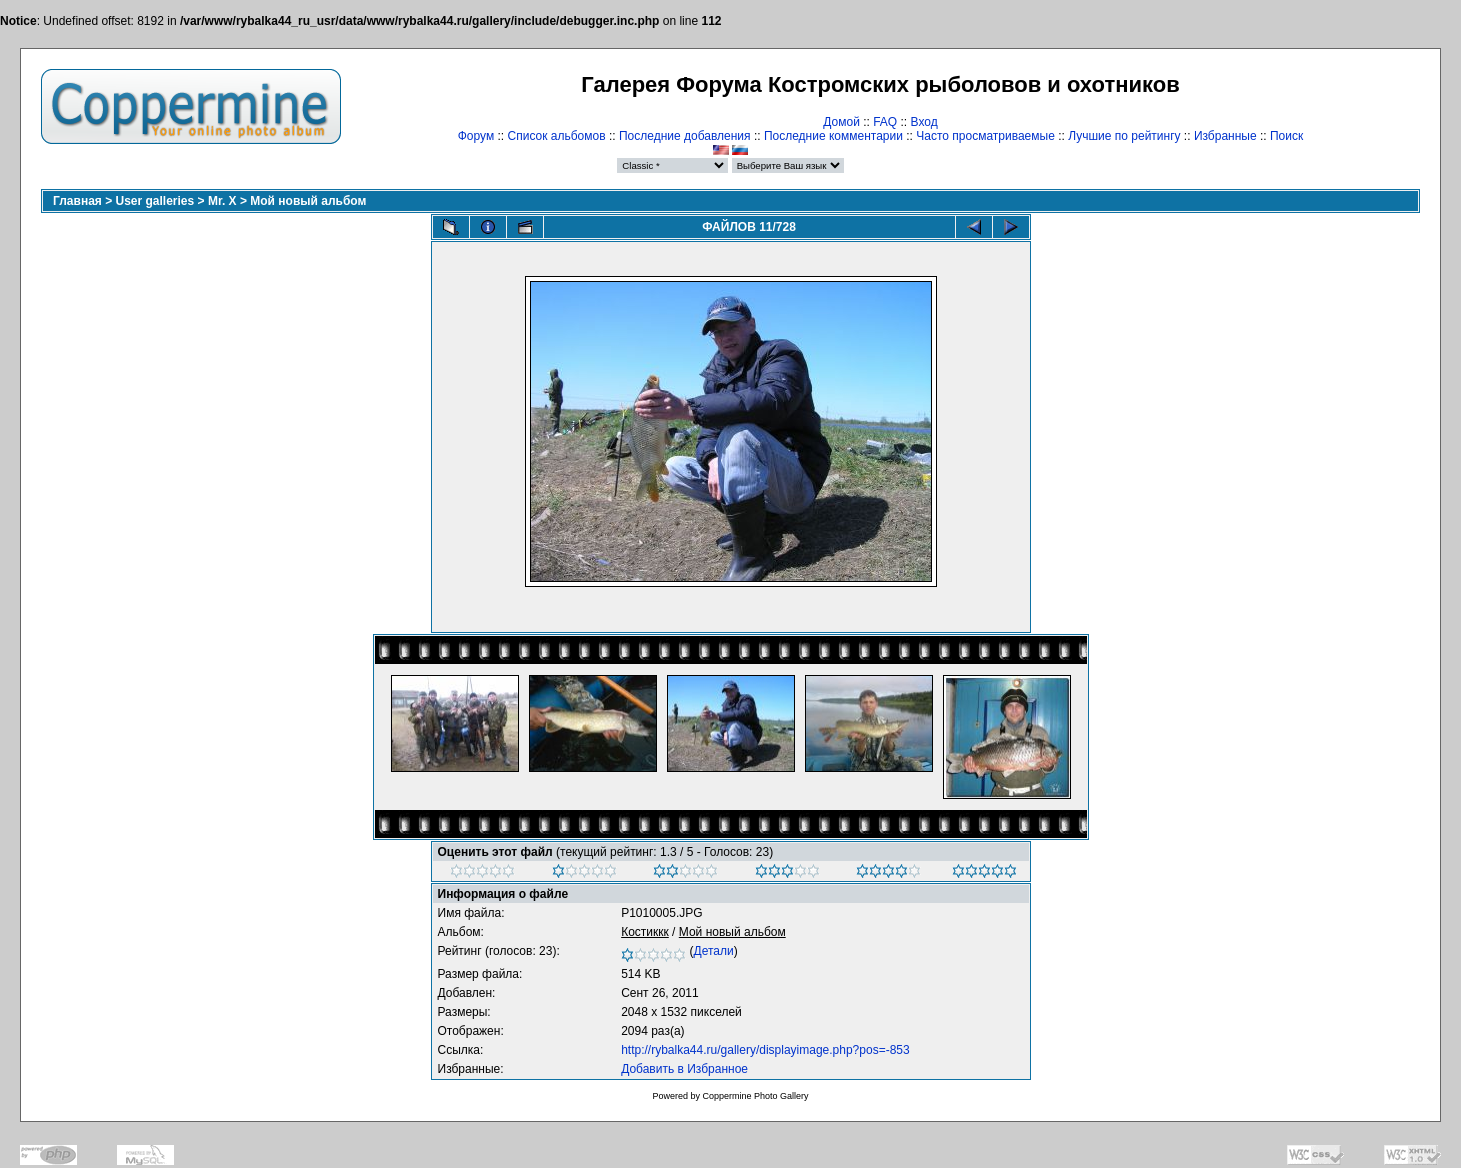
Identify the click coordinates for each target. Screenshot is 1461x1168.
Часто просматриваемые (985, 136)
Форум (476, 136)
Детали (714, 951)
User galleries (155, 201)
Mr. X (222, 201)
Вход (924, 122)
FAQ (885, 122)
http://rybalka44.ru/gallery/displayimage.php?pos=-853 (765, 1050)
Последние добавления (685, 136)
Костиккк (645, 932)
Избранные (1225, 136)
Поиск (1286, 136)
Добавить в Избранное (684, 1069)
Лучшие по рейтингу (1124, 136)
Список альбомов (557, 136)
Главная (77, 201)
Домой (841, 122)
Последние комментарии (833, 136)
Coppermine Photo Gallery (755, 1096)
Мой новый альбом (308, 201)
